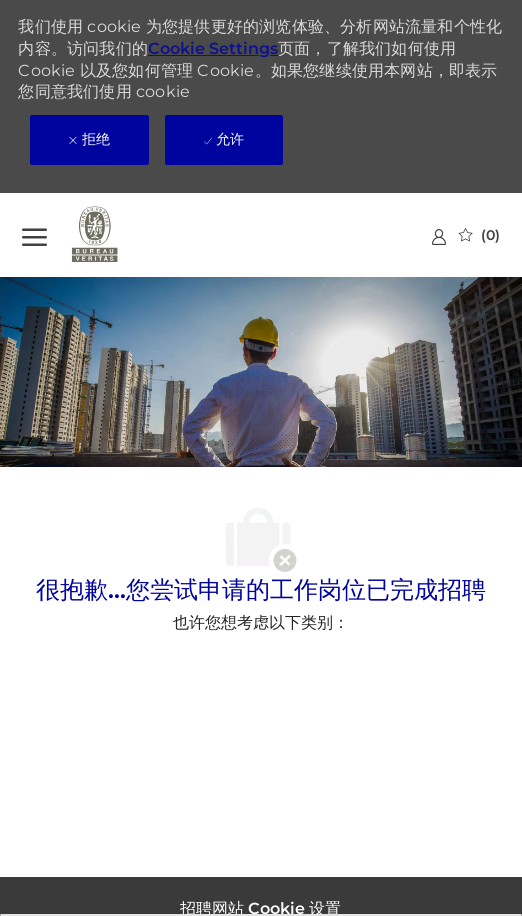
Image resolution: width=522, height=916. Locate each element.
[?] (34, 235)
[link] (439, 236)
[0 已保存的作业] (479, 235)
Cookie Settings (213, 48)
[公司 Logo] (122, 235)
